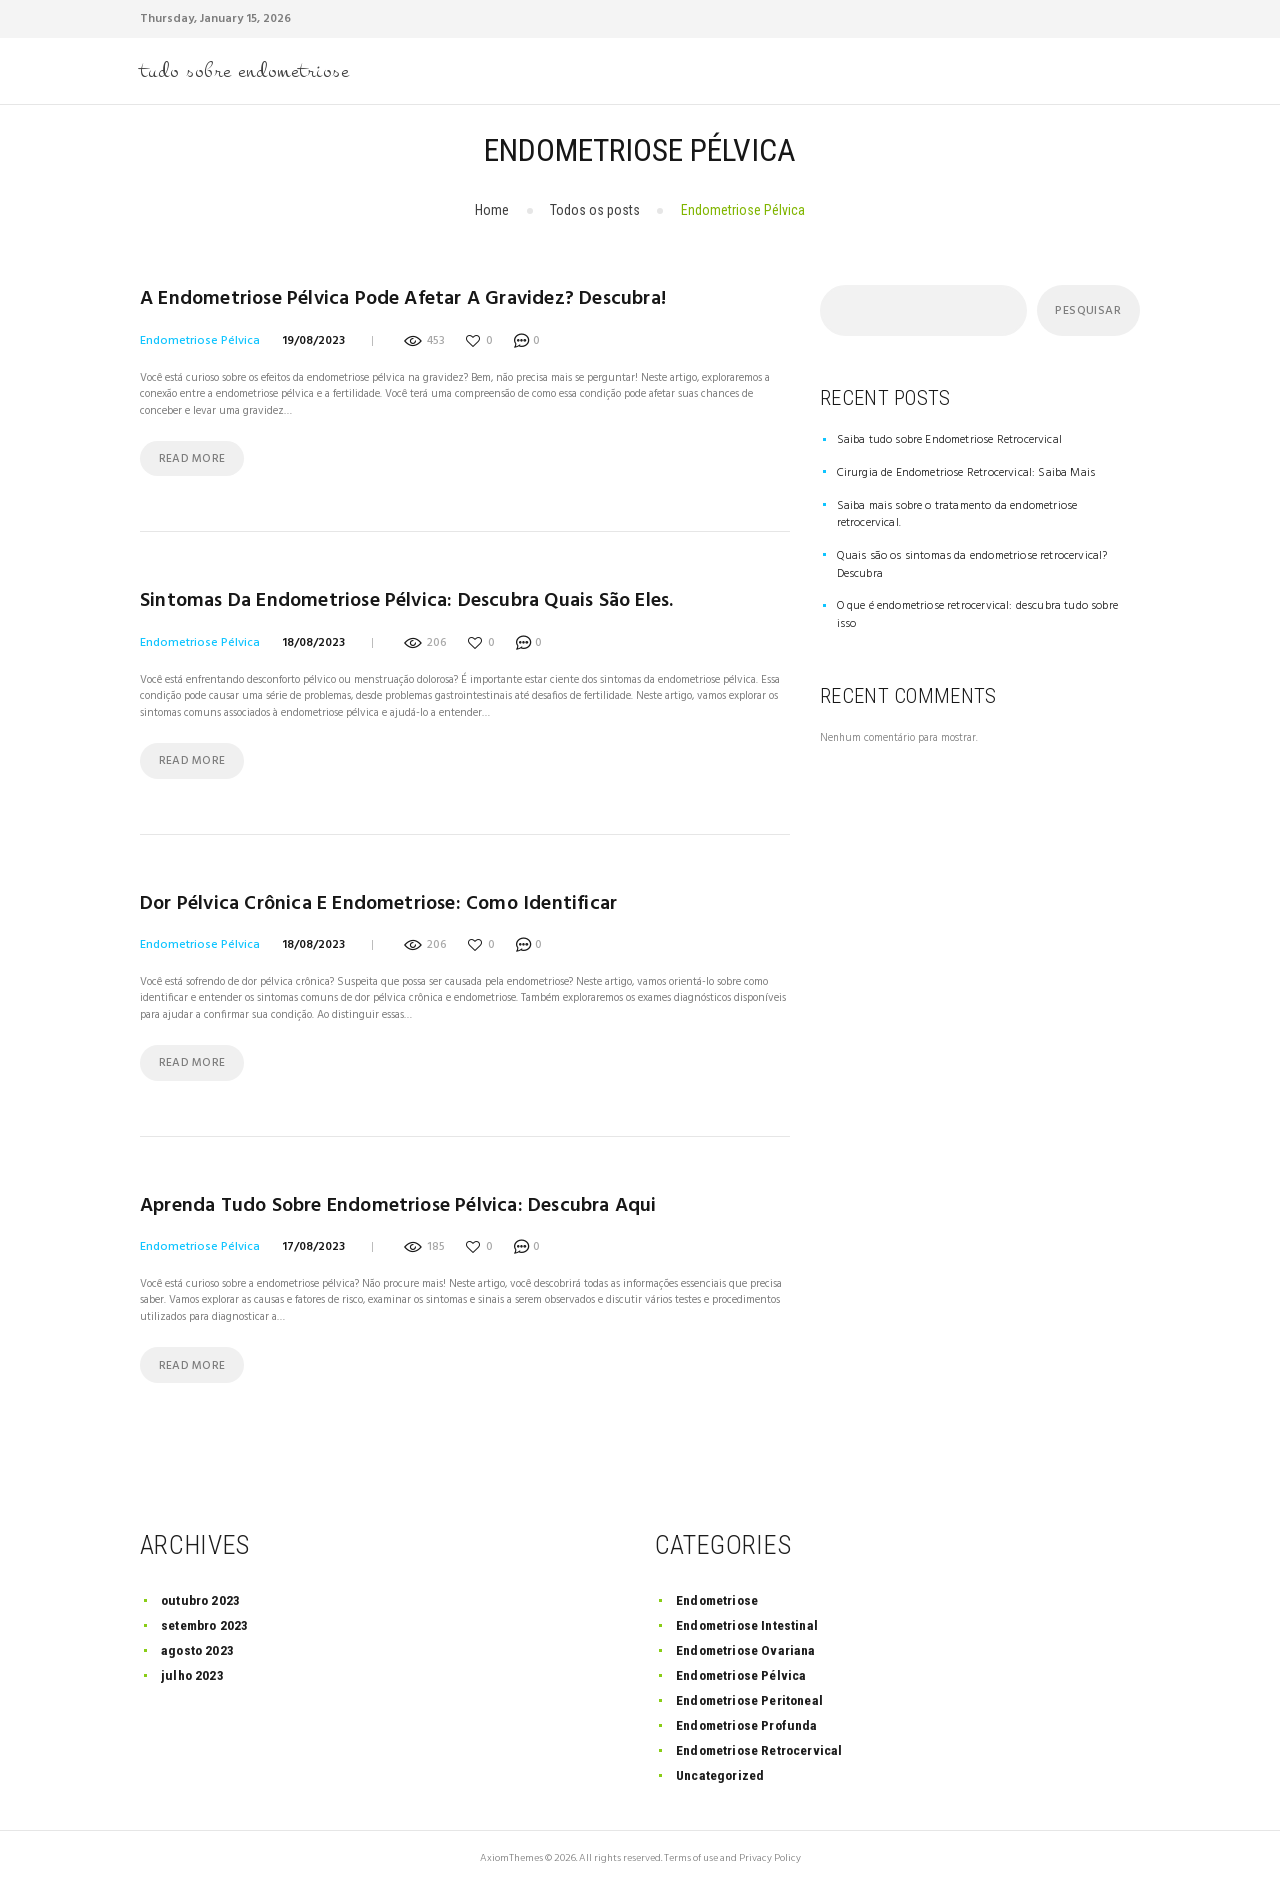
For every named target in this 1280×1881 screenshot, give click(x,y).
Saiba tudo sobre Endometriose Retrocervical (940, 441)
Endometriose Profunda (749, 1717)
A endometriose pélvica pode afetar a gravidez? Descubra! (396, 298)
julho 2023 (192, 1667)
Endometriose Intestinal (749, 1617)
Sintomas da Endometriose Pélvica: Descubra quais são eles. (400, 598)
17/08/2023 (313, 1238)
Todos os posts (595, 211)
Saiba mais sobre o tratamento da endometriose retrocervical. (976, 504)
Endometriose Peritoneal (752, 1692)
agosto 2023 (197, 1642)
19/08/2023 (313, 338)
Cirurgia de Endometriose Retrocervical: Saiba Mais (955, 473)
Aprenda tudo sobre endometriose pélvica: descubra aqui (393, 1198)
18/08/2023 (313, 638)
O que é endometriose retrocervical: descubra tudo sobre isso (976, 567)
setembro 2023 (205, 1617)
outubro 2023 (200, 1592)
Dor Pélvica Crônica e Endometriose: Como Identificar (371, 898)
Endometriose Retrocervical (761, 1742)
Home (492, 211)
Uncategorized (721, 1767)
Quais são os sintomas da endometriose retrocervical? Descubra (980, 536)
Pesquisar (1086, 312)
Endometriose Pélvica (200, 338)
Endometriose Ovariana (747, 1642)
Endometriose (719, 1592)
